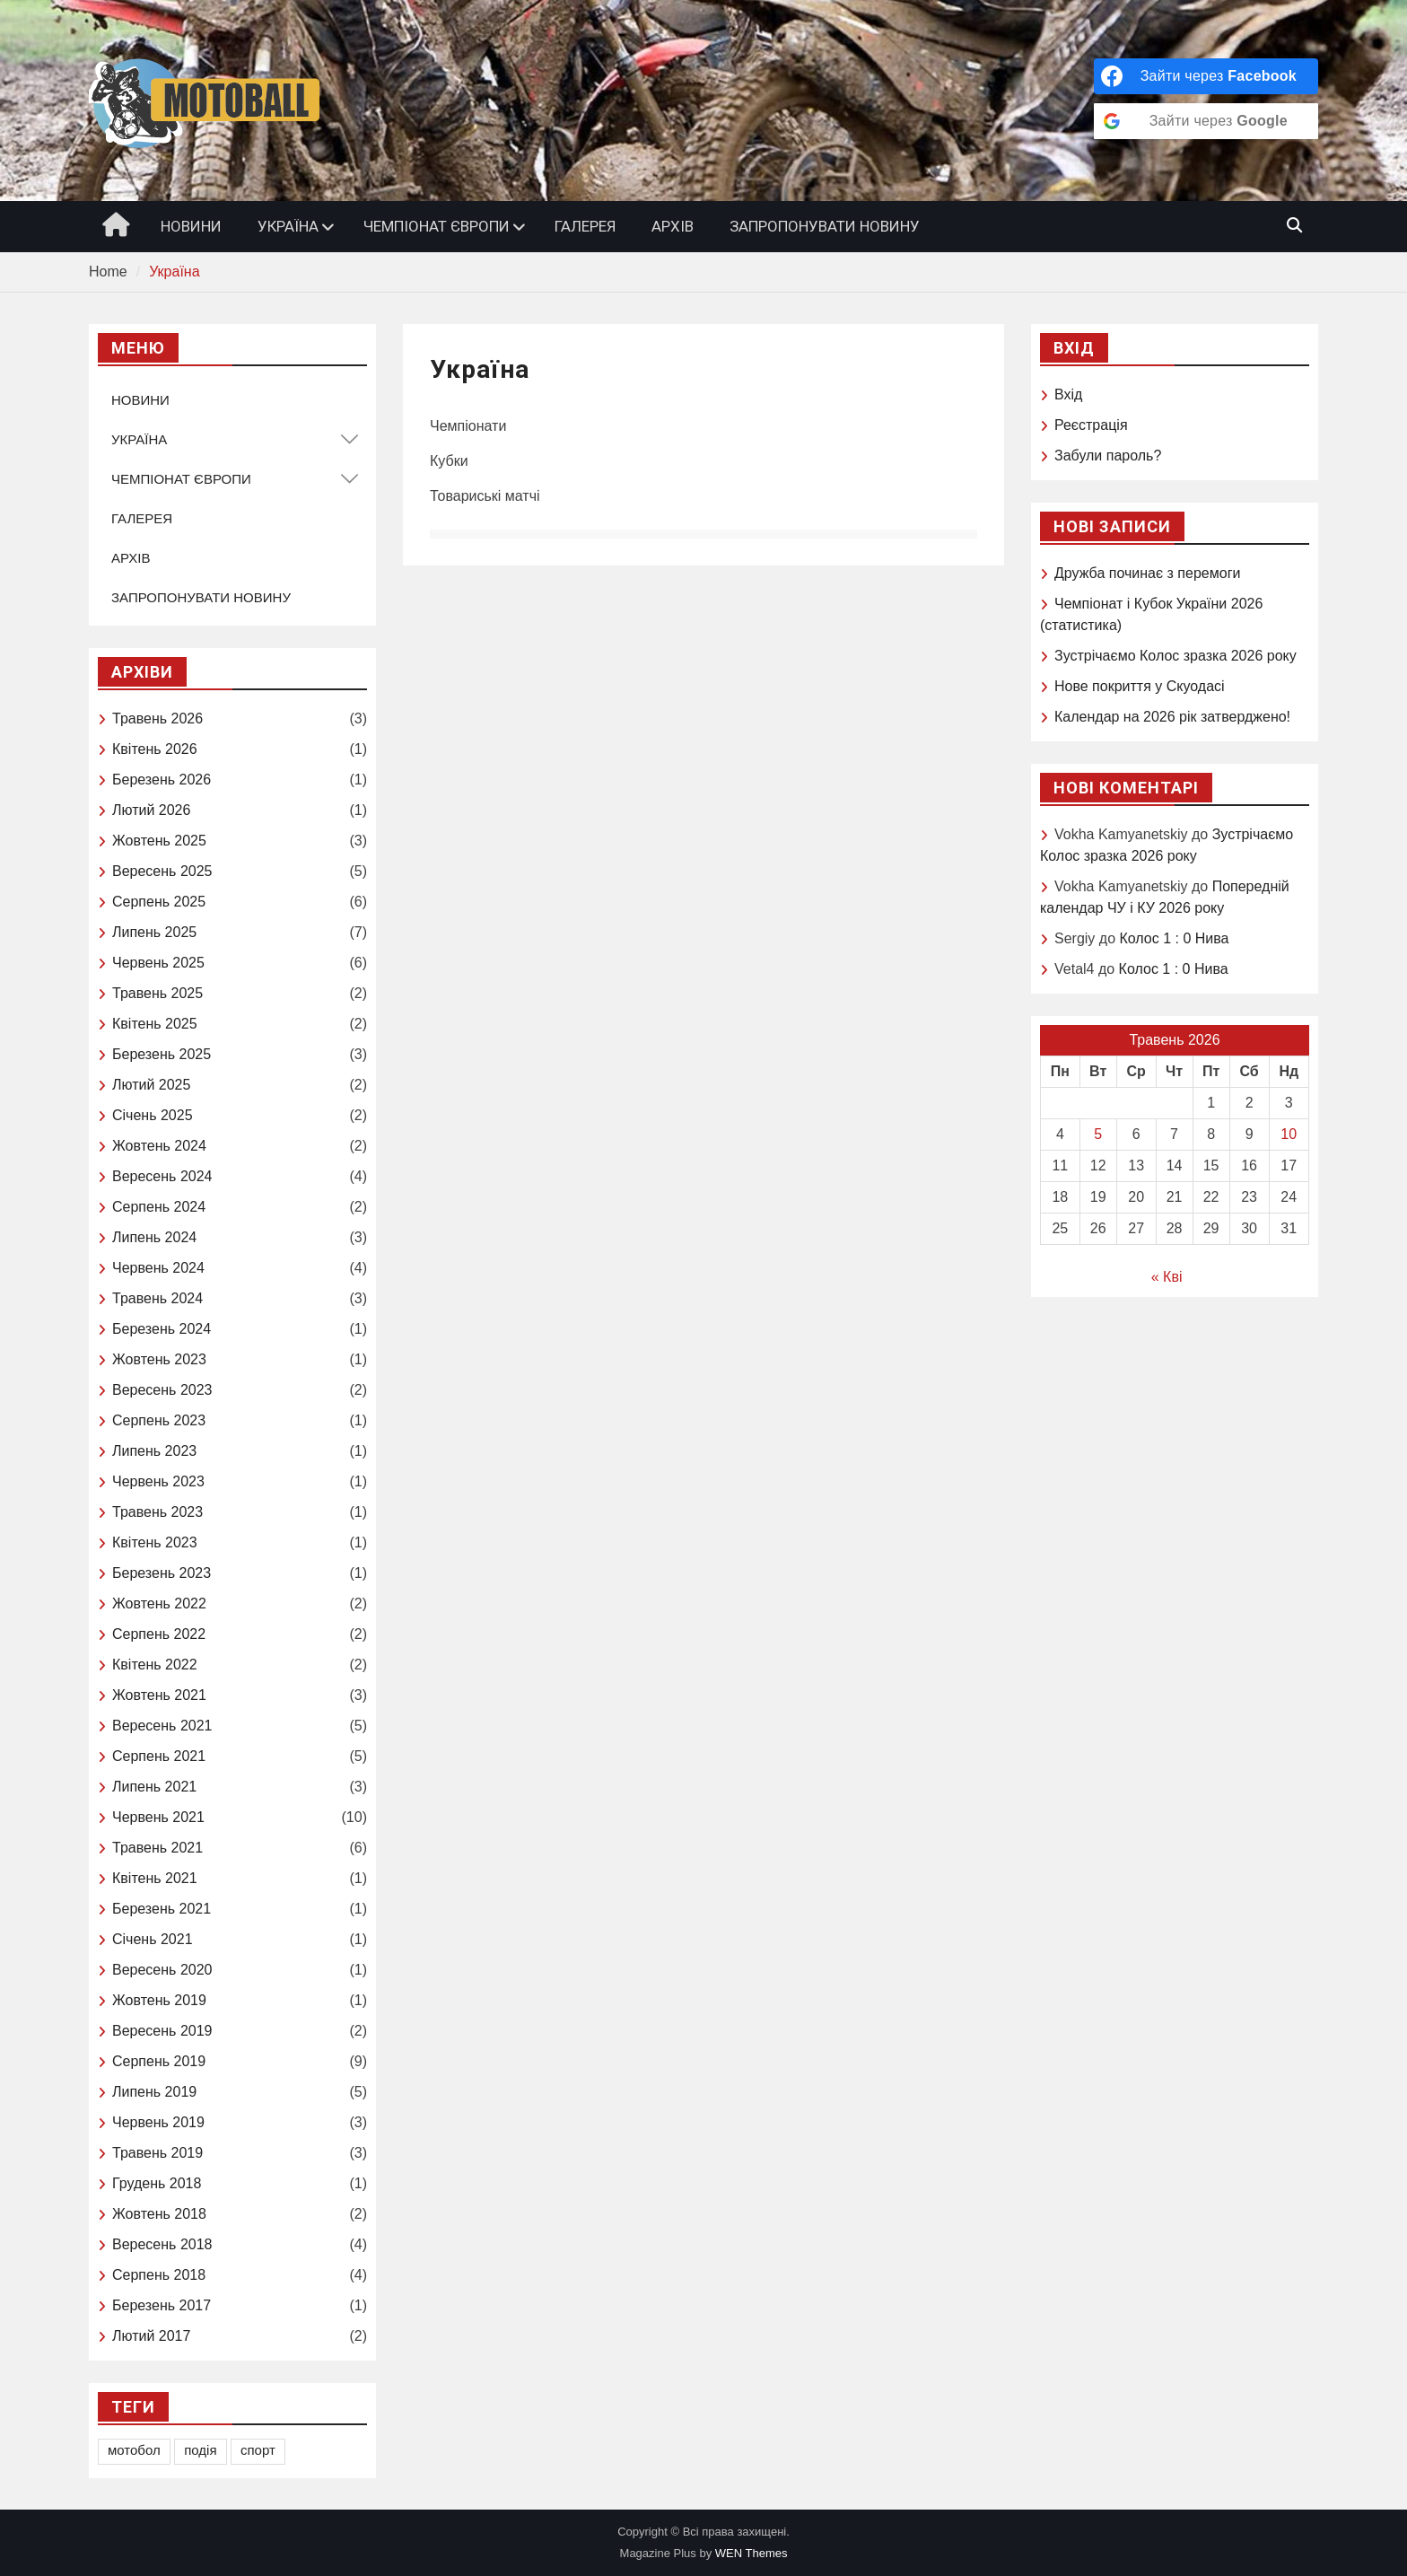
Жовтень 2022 (159, 1603)
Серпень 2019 (158, 2061)
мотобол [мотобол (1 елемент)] (134, 2450)
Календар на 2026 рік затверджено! (1172, 716)
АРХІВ (672, 226)
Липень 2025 (154, 932)
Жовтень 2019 (159, 2000)
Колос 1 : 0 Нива (1173, 938)
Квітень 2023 (154, 1542)
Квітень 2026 (154, 749)
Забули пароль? (1107, 455)
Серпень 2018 (158, 2274)
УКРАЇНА (288, 226)
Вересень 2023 (162, 1390)
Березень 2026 (161, 779)
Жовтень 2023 (159, 1359)
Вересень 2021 (162, 1725)
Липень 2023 (154, 1451)
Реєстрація (1091, 425)
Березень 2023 (161, 1573)
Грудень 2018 (156, 2183)
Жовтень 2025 (159, 840)
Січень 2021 (152, 1939)
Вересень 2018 (162, 2244)
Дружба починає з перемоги (1147, 573)
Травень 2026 (157, 718)
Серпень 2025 (158, 901)
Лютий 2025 (151, 1084)
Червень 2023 (158, 1481)
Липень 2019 (154, 2091)
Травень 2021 (157, 1847)
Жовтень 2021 (159, 1695)
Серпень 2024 (158, 1206)
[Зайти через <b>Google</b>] (1206, 121)
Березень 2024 (161, 1328)
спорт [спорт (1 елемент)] (257, 2450)
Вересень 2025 (162, 871)
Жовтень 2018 (159, 2213)
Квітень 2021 (154, 1878)
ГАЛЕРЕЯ (585, 226)
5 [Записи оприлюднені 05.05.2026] (1098, 1134)
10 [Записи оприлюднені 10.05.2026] (1288, 1134)
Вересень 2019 (162, 2030)
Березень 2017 (161, 2305)
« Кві (1167, 1276)
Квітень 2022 (154, 1664)
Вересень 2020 (162, 1969)
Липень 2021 (154, 1786)
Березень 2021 (161, 1908)
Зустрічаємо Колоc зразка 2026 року (1175, 655)
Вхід (1068, 394)
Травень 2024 (157, 1298)
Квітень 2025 (154, 1023)
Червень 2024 (158, 1267)
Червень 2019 (158, 2122)
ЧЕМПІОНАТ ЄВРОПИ (436, 226)
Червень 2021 (158, 1817)
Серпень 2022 (158, 1634)
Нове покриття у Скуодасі (1139, 686)
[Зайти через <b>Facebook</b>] (1206, 76)
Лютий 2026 (151, 810)
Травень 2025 (157, 993)
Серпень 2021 (158, 1756)
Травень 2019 (157, 2152)
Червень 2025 (158, 962)
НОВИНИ (191, 226)
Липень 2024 (154, 1237)
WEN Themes (751, 2553)
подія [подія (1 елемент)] (200, 2450)
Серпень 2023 (158, 1420)
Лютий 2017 (151, 2336)
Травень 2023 (157, 1512)
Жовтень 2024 (159, 1145)
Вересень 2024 (162, 1176)
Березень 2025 (161, 1054)
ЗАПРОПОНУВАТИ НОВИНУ (825, 226)
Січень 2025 (152, 1115)
